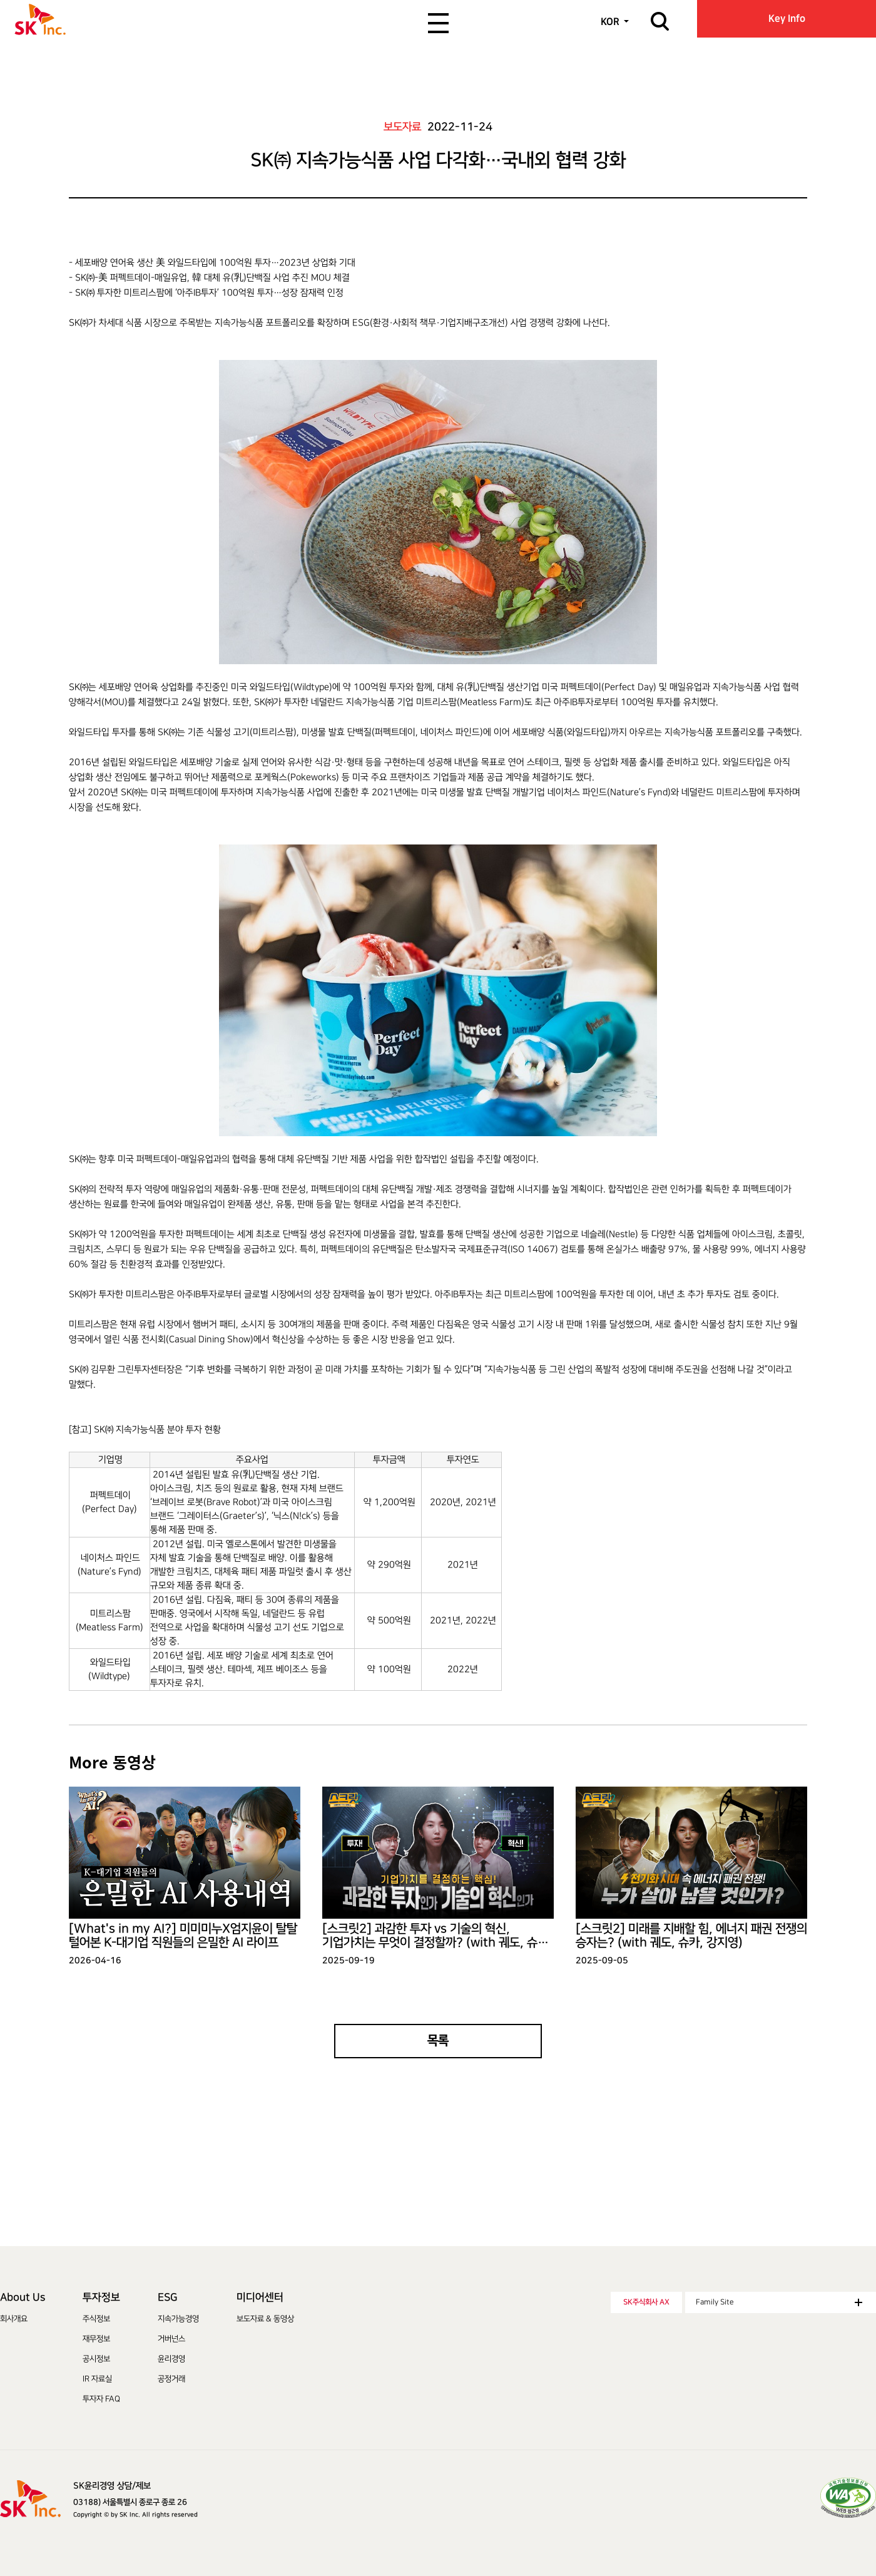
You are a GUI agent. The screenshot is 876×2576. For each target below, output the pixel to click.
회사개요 (14, 2318)
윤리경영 (171, 2358)
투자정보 (101, 2297)
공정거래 (171, 2378)
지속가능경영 (178, 2318)
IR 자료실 (97, 2378)
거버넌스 (171, 2338)
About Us (22, 2297)
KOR (610, 21)
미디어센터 (260, 2297)
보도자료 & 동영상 (265, 2318)
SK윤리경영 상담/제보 (112, 2486)
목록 (438, 2041)
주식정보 (96, 2318)
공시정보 (96, 2358)
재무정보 (96, 2338)
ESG (167, 2297)
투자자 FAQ (101, 2398)
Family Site (779, 2302)
